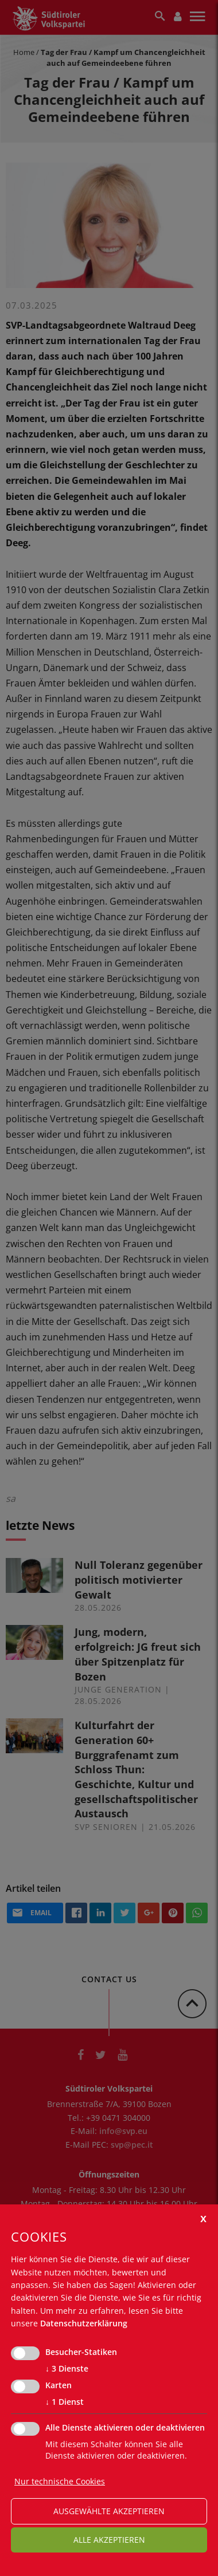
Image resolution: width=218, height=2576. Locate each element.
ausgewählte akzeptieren (109, 2511)
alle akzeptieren (109, 2539)
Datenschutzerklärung (83, 2323)
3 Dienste (66, 2368)
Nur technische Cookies (59, 2481)
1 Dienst (64, 2402)
